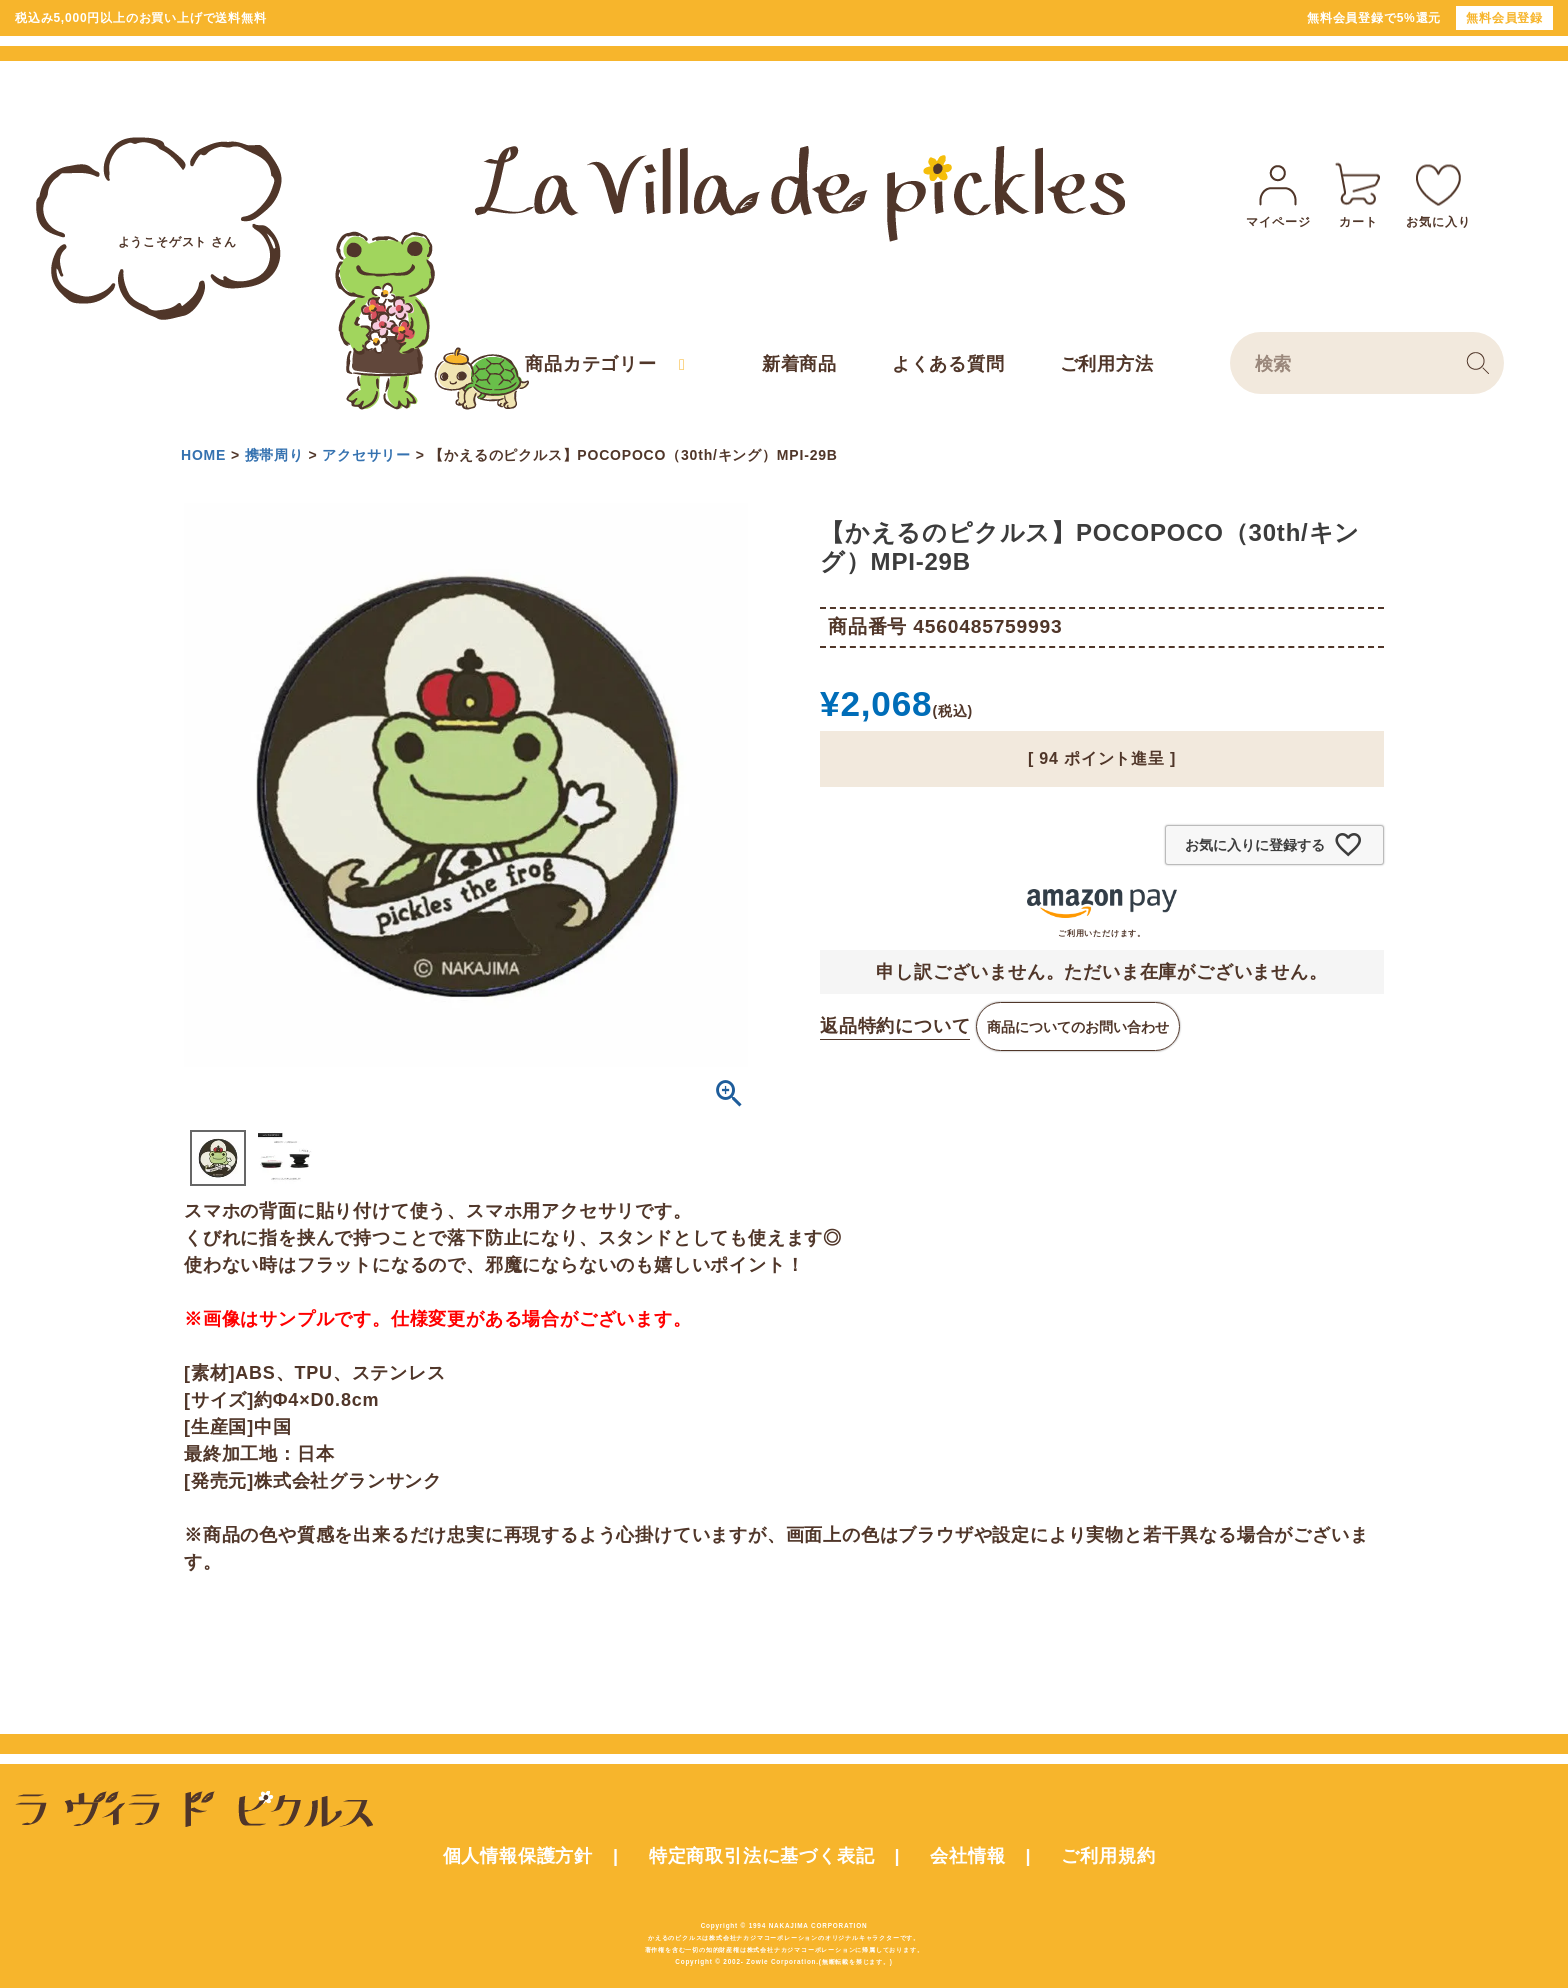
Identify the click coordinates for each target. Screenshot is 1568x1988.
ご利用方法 (1107, 364)
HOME (203, 455)
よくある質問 (948, 364)
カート (1358, 192)
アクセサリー (366, 455)
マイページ (1278, 192)
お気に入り (1438, 192)
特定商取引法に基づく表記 (762, 1856)
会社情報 (967, 1856)
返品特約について (895, 1026)
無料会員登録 (1504, 18)
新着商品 (799, 364)
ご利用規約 (1108, 1856)
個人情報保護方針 (518, 1856)
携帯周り (274, 455)
